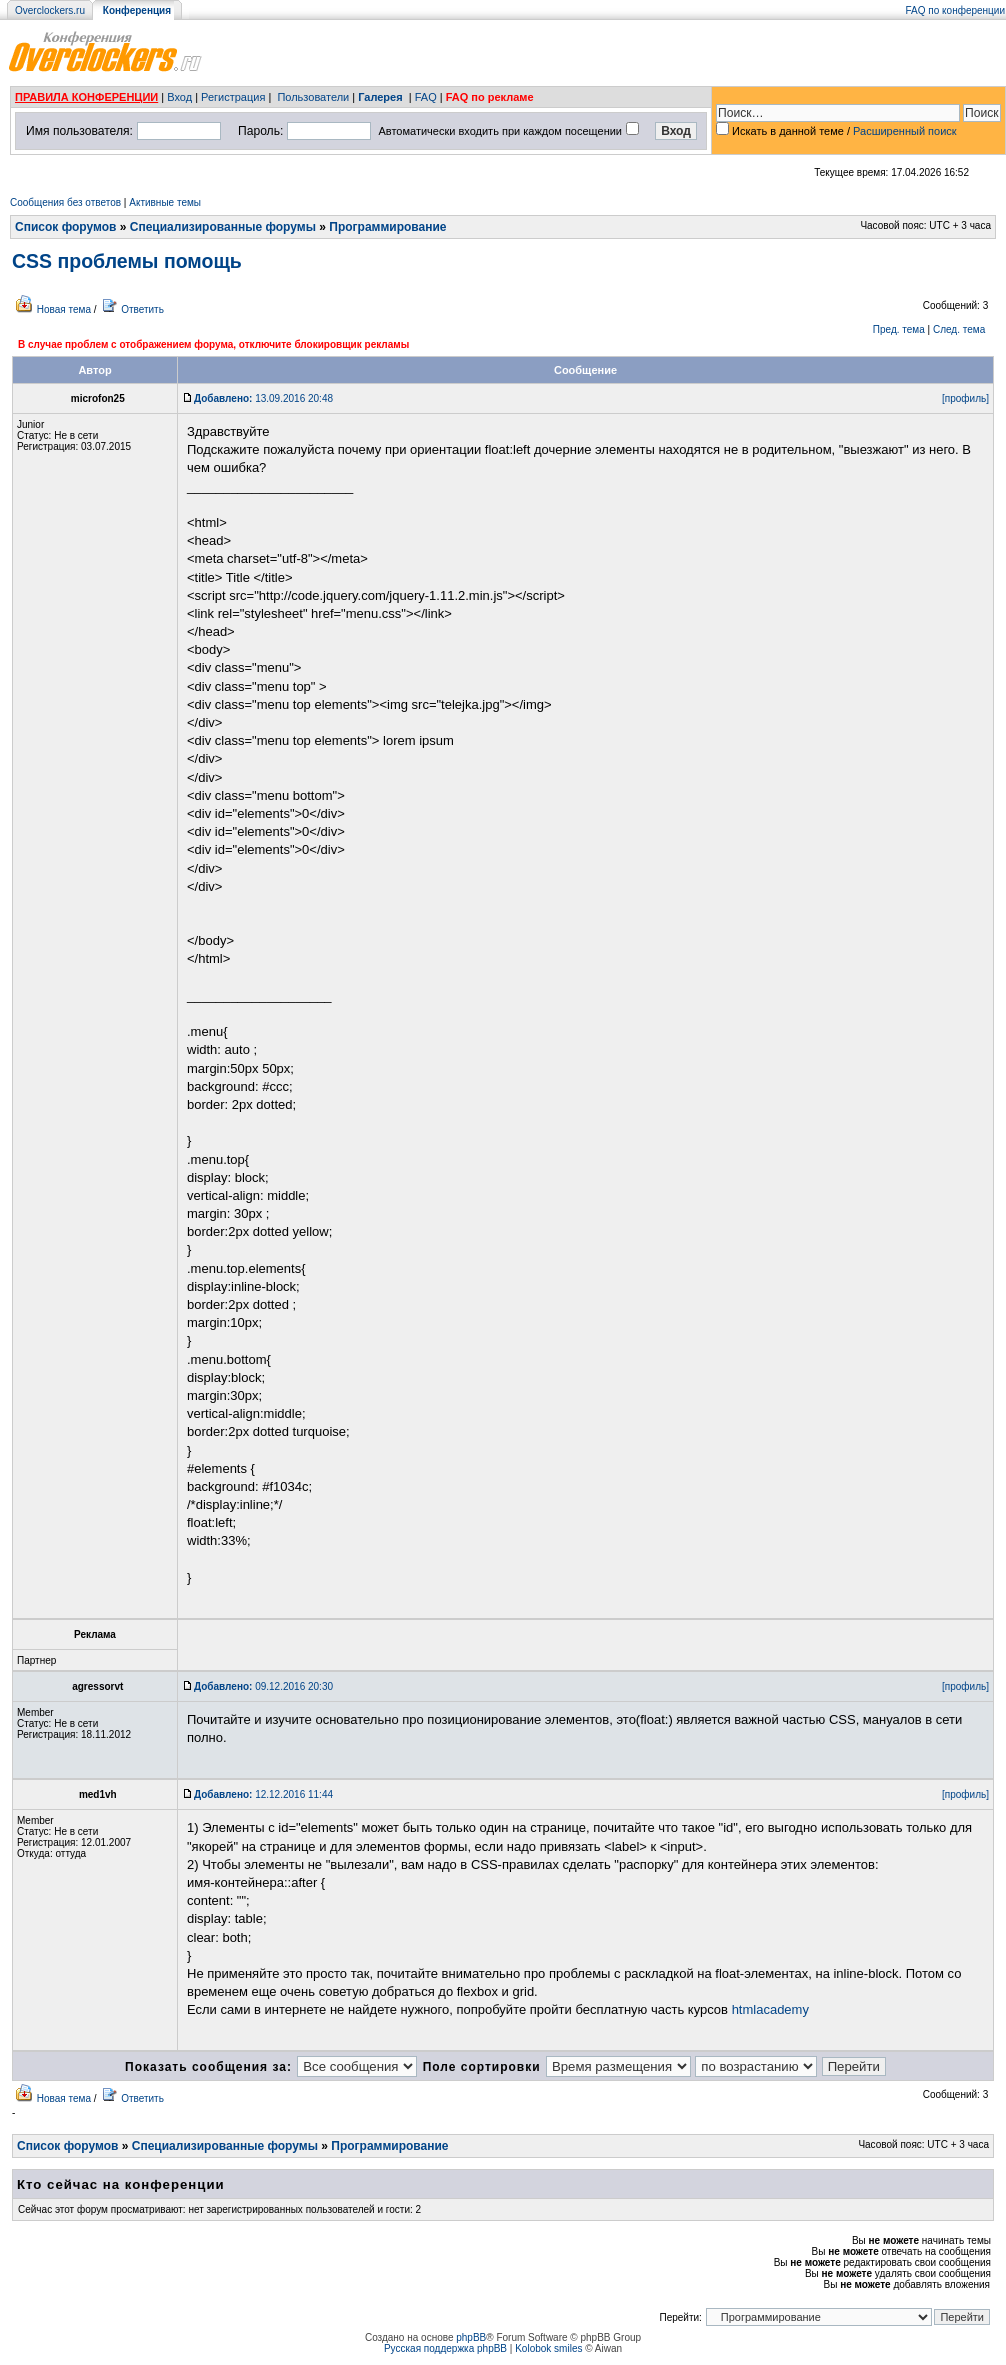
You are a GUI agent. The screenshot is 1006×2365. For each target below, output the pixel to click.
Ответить (142, 309)
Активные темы (165, 202)
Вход (179, 97)
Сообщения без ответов (65, 202)
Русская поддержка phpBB (445, 2348)
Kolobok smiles (548, 2348)
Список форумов (65, 227)
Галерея (380, 97)
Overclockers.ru (50, 10)
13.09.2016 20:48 (263, 398)
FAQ (426, 97)
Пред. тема (899, 329)
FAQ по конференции (955, 10)
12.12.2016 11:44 (263, 1794)
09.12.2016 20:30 (263, 1686)
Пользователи (313, 97)
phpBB (471, 2337)
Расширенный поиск (905, 131)
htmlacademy (770, 2009)
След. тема (959, 329)
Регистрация (233, 97)
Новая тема (64, 309)
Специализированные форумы (223, 227)
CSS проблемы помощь (127, 261)
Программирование (387, 227)
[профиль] (965, 398)
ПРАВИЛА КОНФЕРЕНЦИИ (86, 97)
